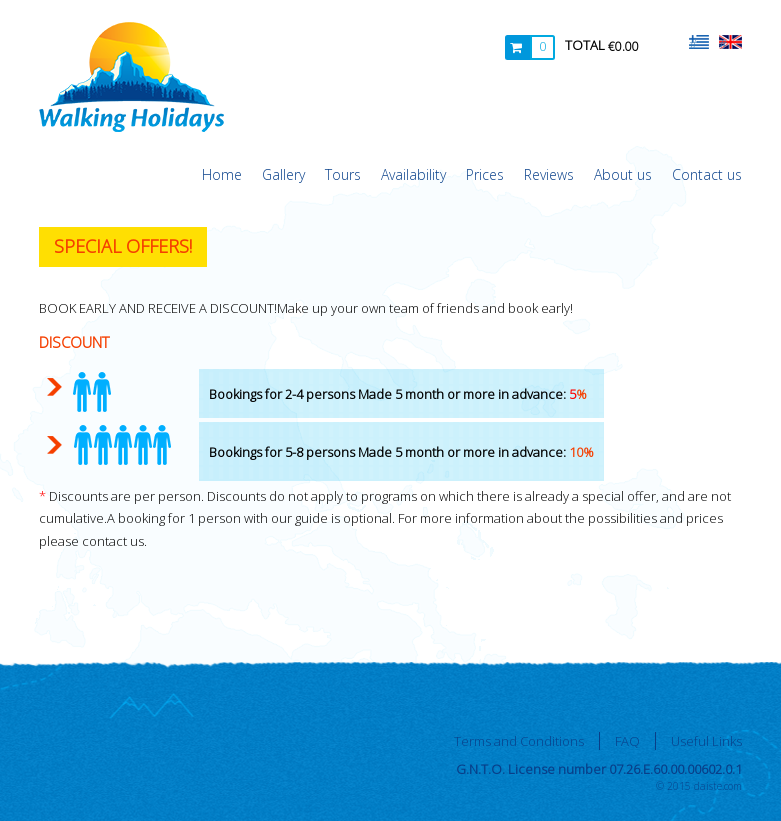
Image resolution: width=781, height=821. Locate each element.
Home (222, 174)
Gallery (283, 174)
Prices (485, 174)
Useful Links (706, 741)
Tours (343, 174)
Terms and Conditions (519, 741)
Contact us (707, 174)
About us (623, 174)
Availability (413, 174)
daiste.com (718, 786)
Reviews (549, 174)
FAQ (627, 741)
